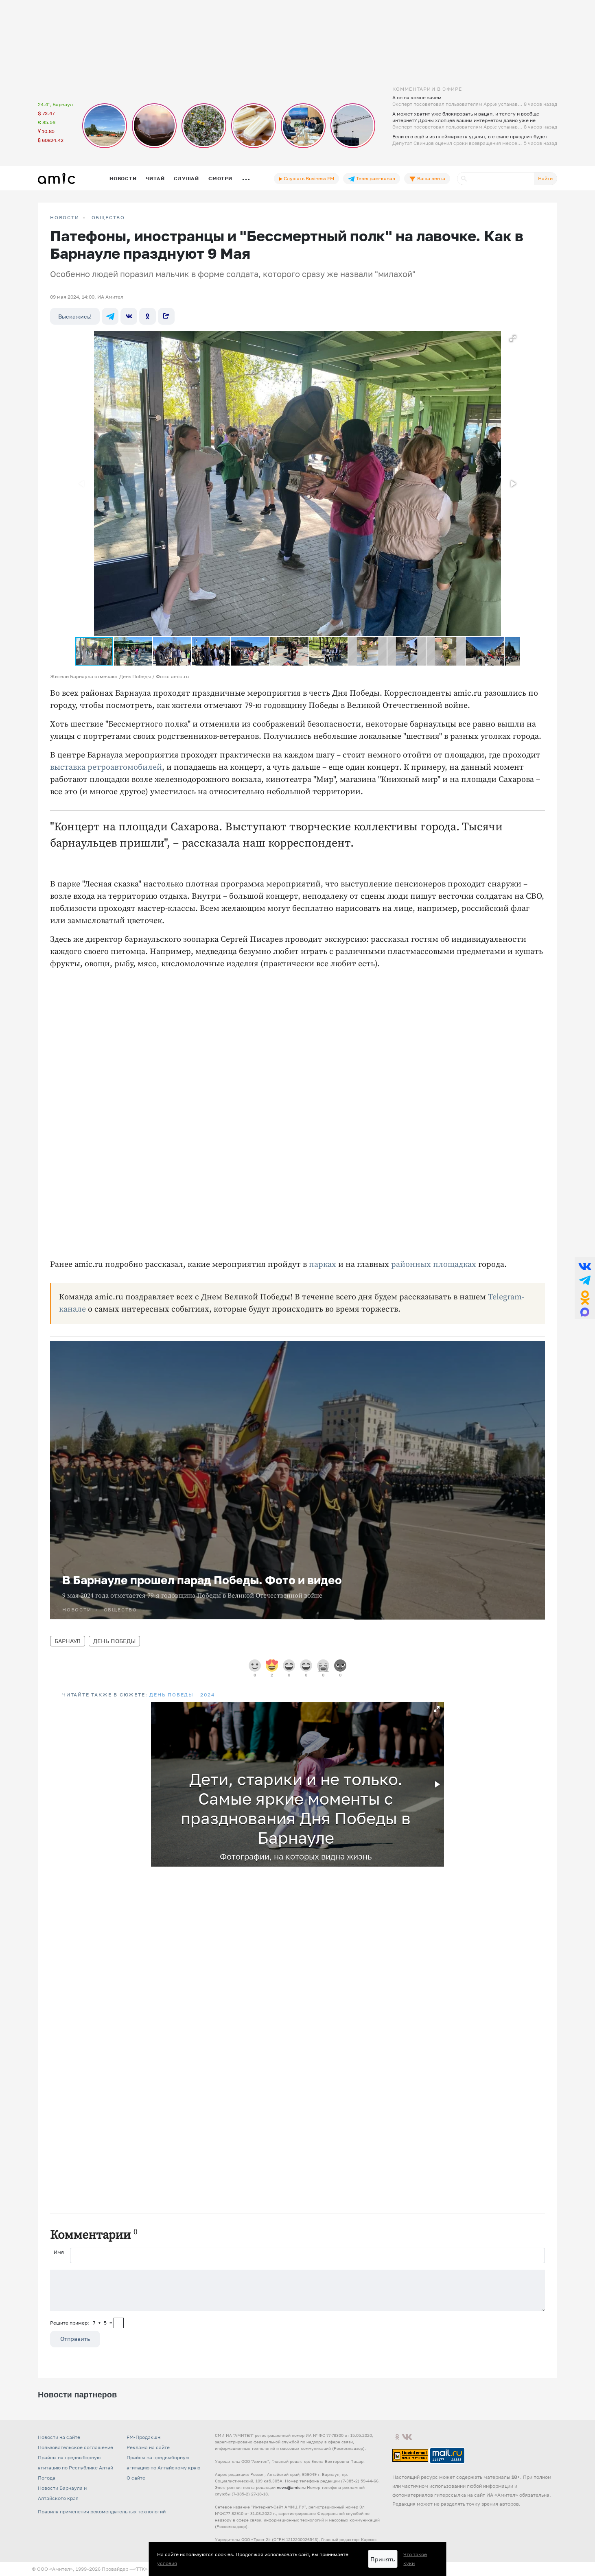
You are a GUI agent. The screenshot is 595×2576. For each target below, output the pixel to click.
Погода (46, 2478)
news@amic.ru (291, 2487)
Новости (122, 178)
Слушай (186, 178)
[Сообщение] (297, 2290)
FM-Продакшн (143, 2437)
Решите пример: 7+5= (81, 2323)
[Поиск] (495, 178)
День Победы (114, 1640)
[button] (512, 338)
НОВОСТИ (64, 217)
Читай (155, 178)
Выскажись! (75, 316)
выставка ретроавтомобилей (106, 767)
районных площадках (433, 1265)
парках (322, 1265)
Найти (545, 178)
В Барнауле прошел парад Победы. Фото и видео (202, 1580)
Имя (59, 2252)
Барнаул (68, 1640)
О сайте (136, 2478)
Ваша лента (427, 178)
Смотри (220, 178)
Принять (382, 2559)
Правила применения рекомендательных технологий (102, 2511)
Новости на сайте (59, 2437)
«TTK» (140, 2569)
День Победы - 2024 (181, 1695)
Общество (108, 217)
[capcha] (119, 2323)
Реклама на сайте (148, 2447)
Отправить (75, 2338)
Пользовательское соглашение (75, 2447)
